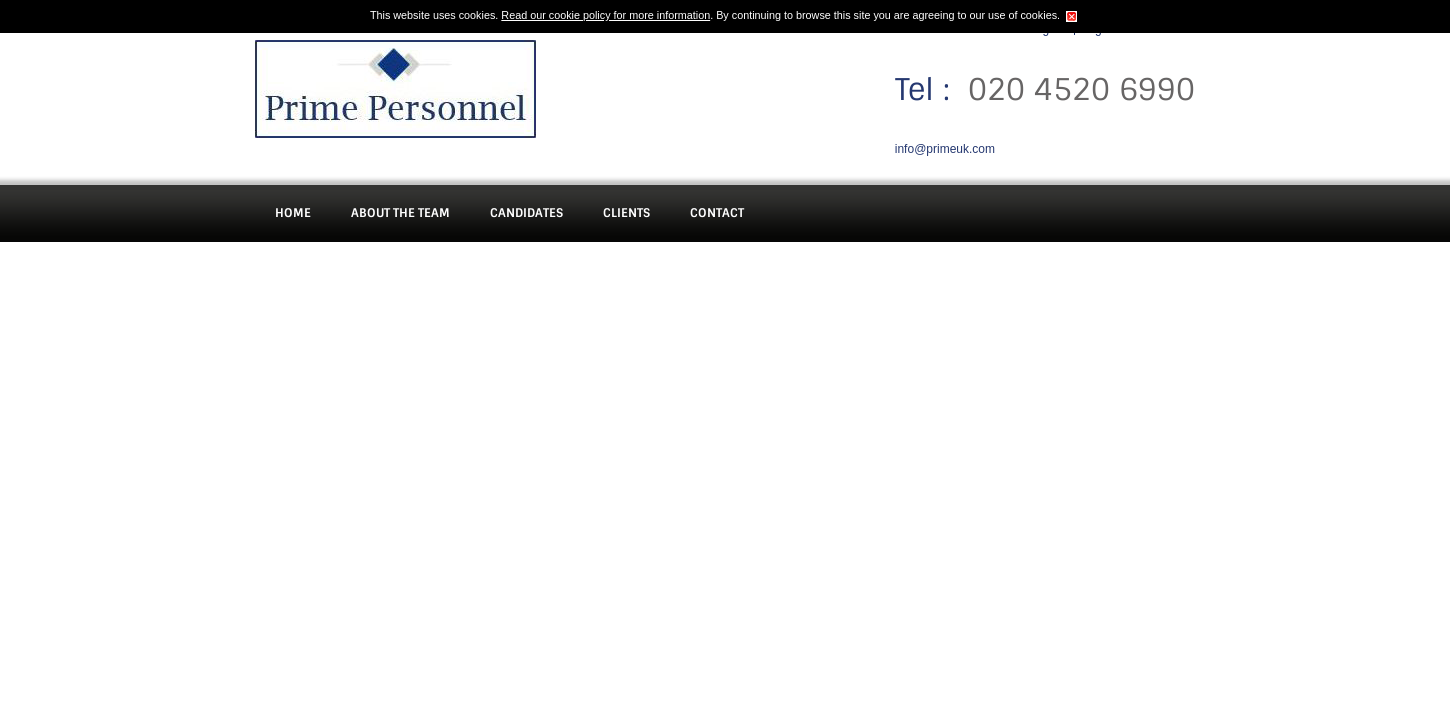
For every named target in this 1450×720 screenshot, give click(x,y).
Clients (626, 213)
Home (293, 213)
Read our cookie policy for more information (605, 15)
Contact (717, 213)
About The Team (400, 213)
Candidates (526, 213)
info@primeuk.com (945, 149)
